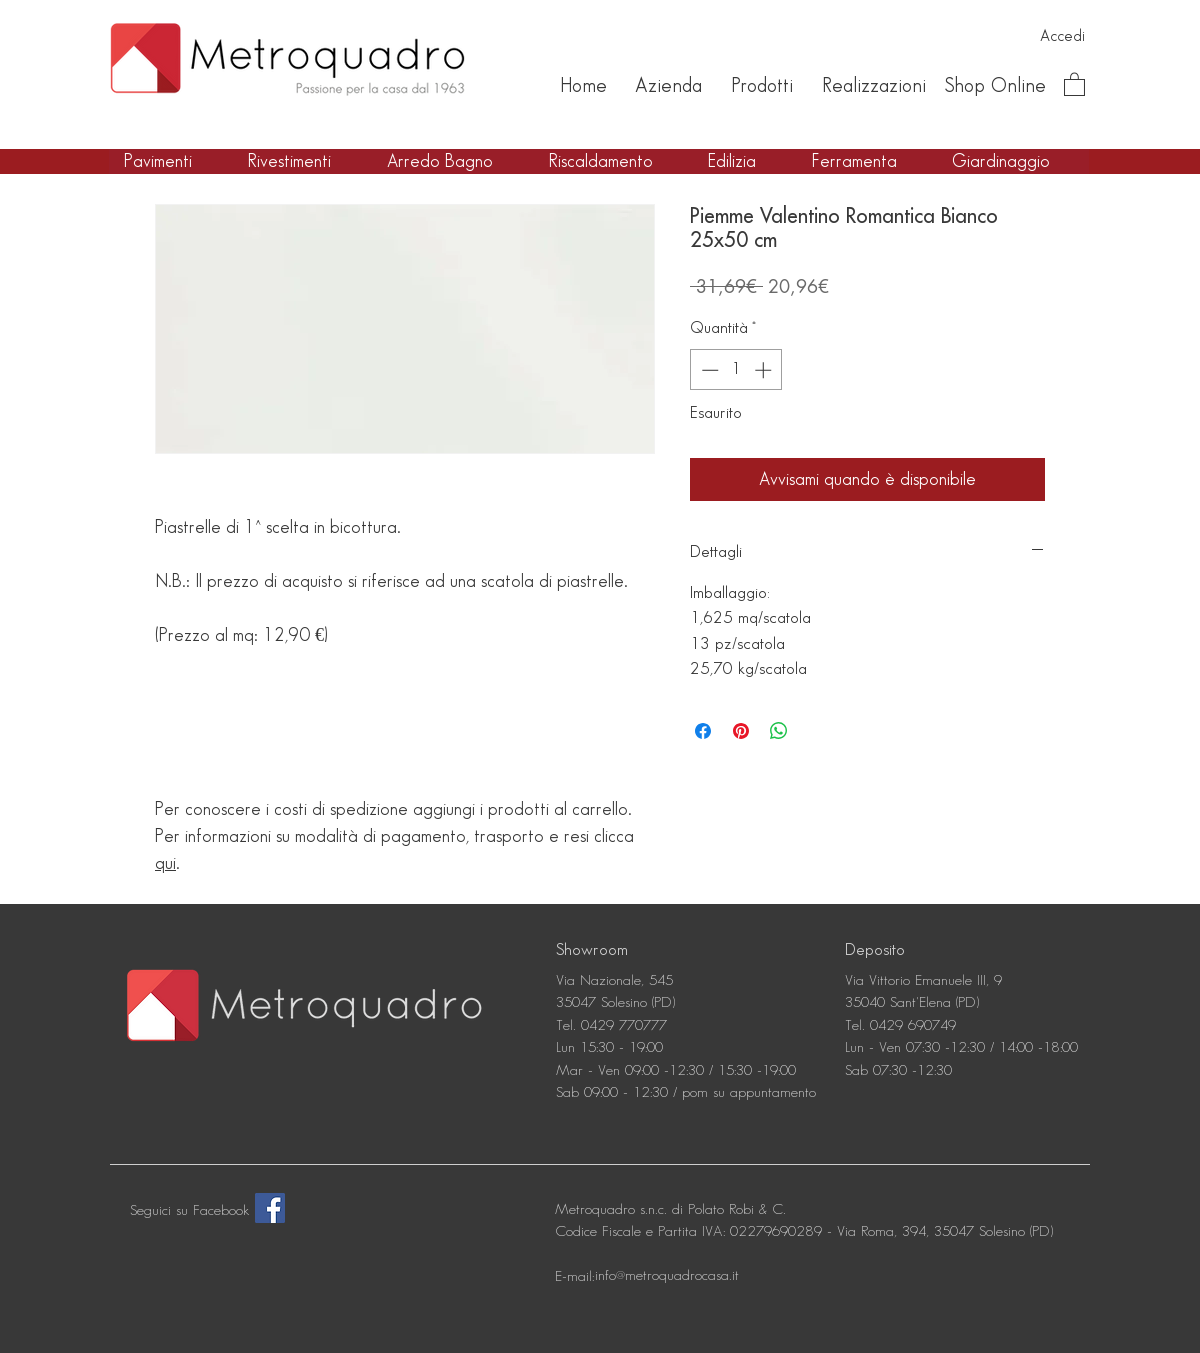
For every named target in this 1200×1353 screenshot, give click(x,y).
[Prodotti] (761, 86)
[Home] (583, 86)
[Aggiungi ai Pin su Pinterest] (741, 731)
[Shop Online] (995, 86)
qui (165, 863)
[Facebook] (270, 1208)
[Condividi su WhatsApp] (779, 731)
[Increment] (765, 370)
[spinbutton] (736, 370)
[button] (1074, 83)
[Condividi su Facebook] (703, 731)
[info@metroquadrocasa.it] (667, 1277)
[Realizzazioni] (873, 86)
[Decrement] (708, 370)
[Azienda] (668, 86)
